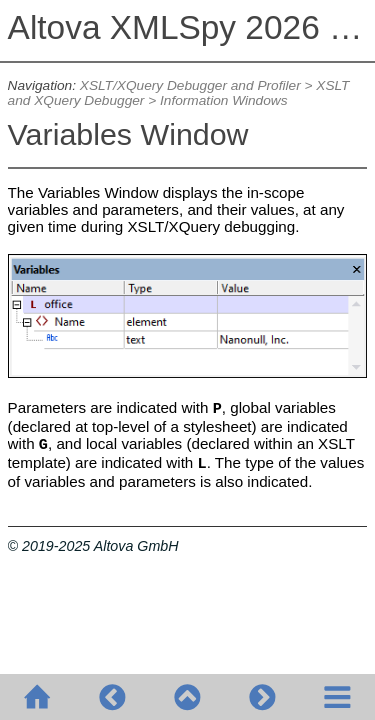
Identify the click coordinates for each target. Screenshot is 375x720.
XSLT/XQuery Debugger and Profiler (190, 85)
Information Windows (224, 100)
